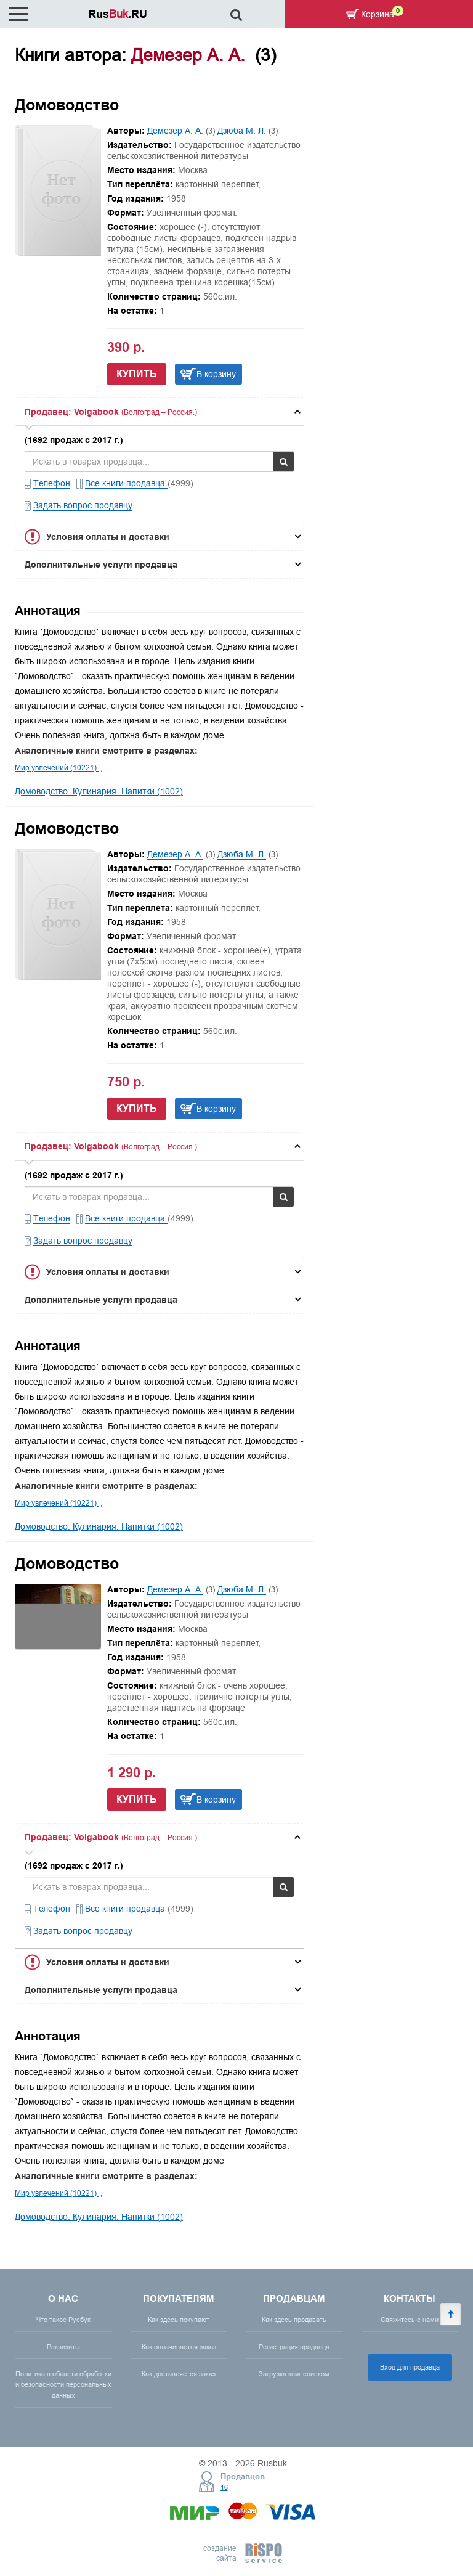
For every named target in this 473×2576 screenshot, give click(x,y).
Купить (136, 374)
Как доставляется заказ (179, 2374)
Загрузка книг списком (294, 2374)
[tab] (159, 411)
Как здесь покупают (178, 2319)
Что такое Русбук (63, 2319)
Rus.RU (117, 13)
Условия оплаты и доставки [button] (107, 537)
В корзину (216, 374)
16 (224, 2487)
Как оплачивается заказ (179, 2346)
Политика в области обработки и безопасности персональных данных (63, 2384)
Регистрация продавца (294, 2346)
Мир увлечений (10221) (57, 767)
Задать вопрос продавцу (82, 505)
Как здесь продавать (294, 2319)
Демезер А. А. (175, 131)
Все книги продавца (126, 483)
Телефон (51, 483)
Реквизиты (63, 2346)
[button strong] (159, 411)
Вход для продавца (410, 2367)
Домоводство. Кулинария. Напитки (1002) (99, 791)
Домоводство (67, 105)
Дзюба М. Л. (241, 131)
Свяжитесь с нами (410, 2319)
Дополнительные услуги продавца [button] (101, 564)
